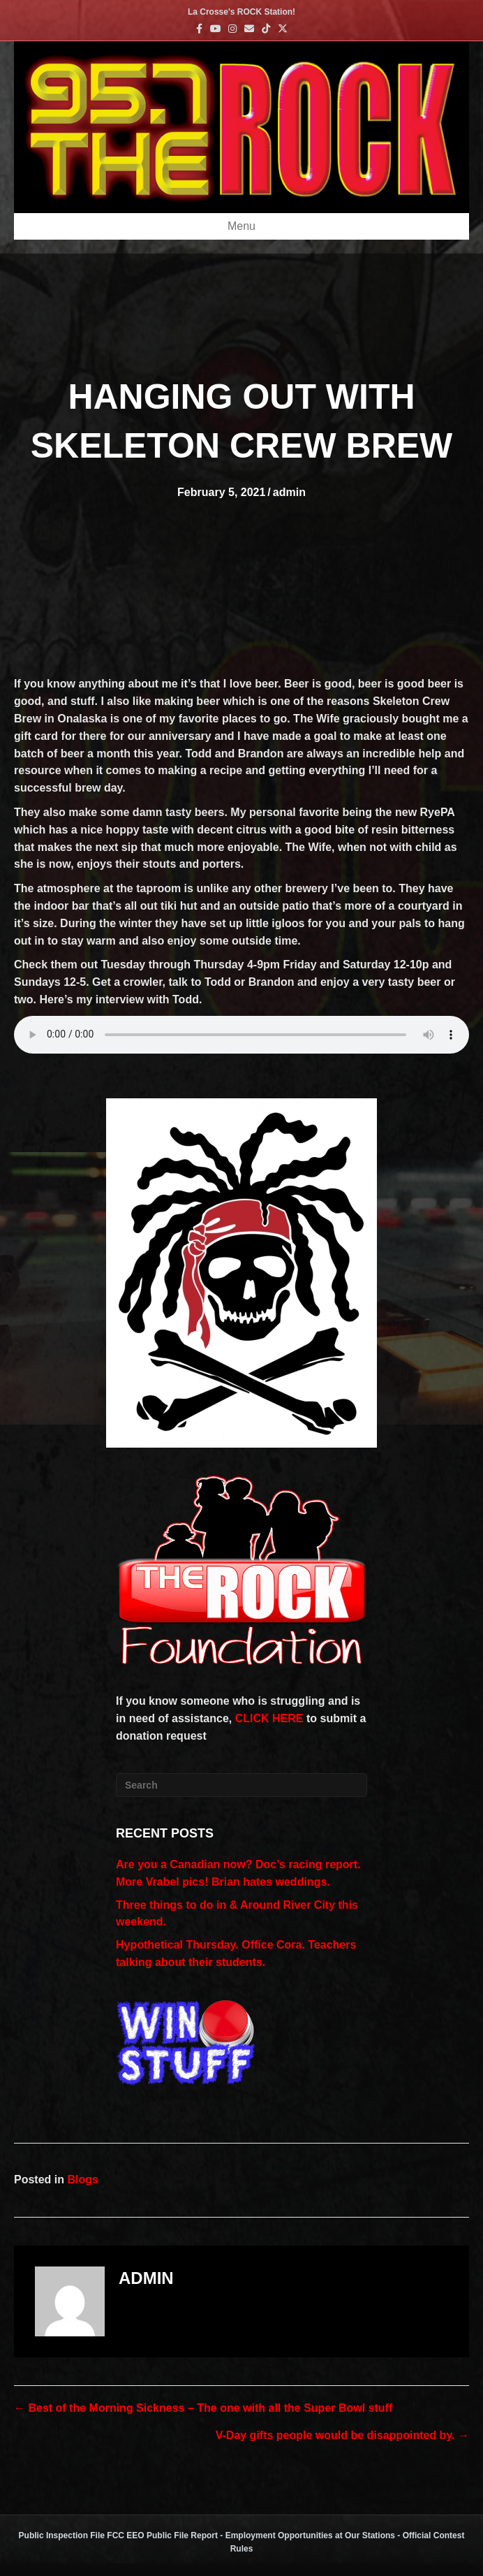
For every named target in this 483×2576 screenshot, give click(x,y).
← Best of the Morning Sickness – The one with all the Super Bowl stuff (203, 2408)
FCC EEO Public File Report (162, 2535)
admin (289, 492)
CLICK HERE (269, 1718)
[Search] (241, 1785)
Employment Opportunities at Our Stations (310, 2535)
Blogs (82, 2179)
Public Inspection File (62, 2535)
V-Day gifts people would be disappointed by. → (342, 2435)
